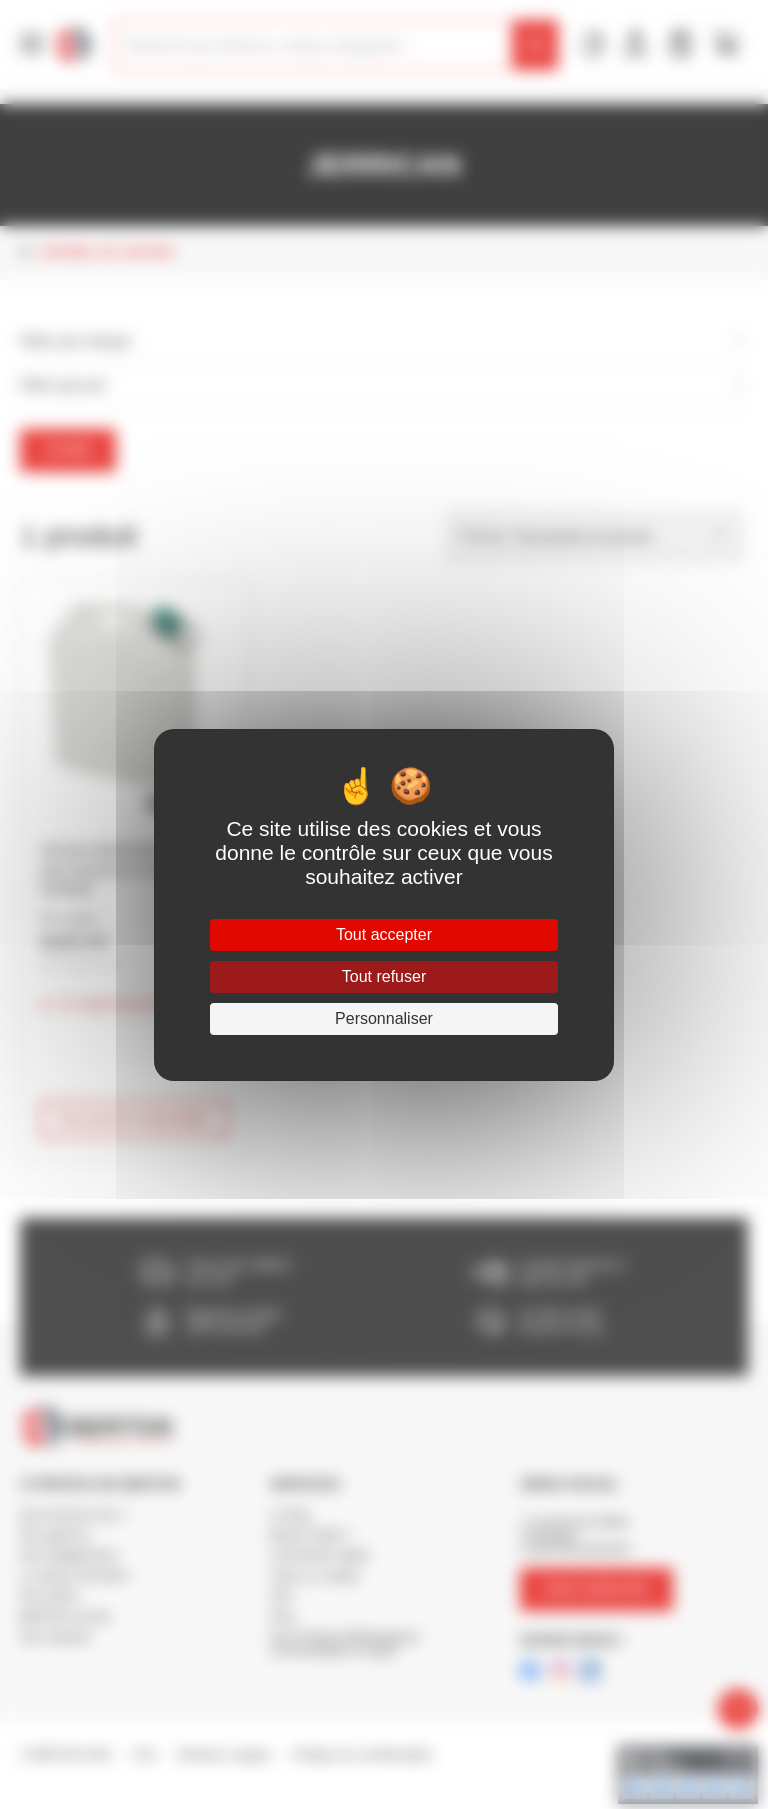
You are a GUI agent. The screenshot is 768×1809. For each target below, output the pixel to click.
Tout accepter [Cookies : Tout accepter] (384, 934)
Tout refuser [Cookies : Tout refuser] (384, 976)
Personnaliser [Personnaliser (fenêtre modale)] (384, 1018)
